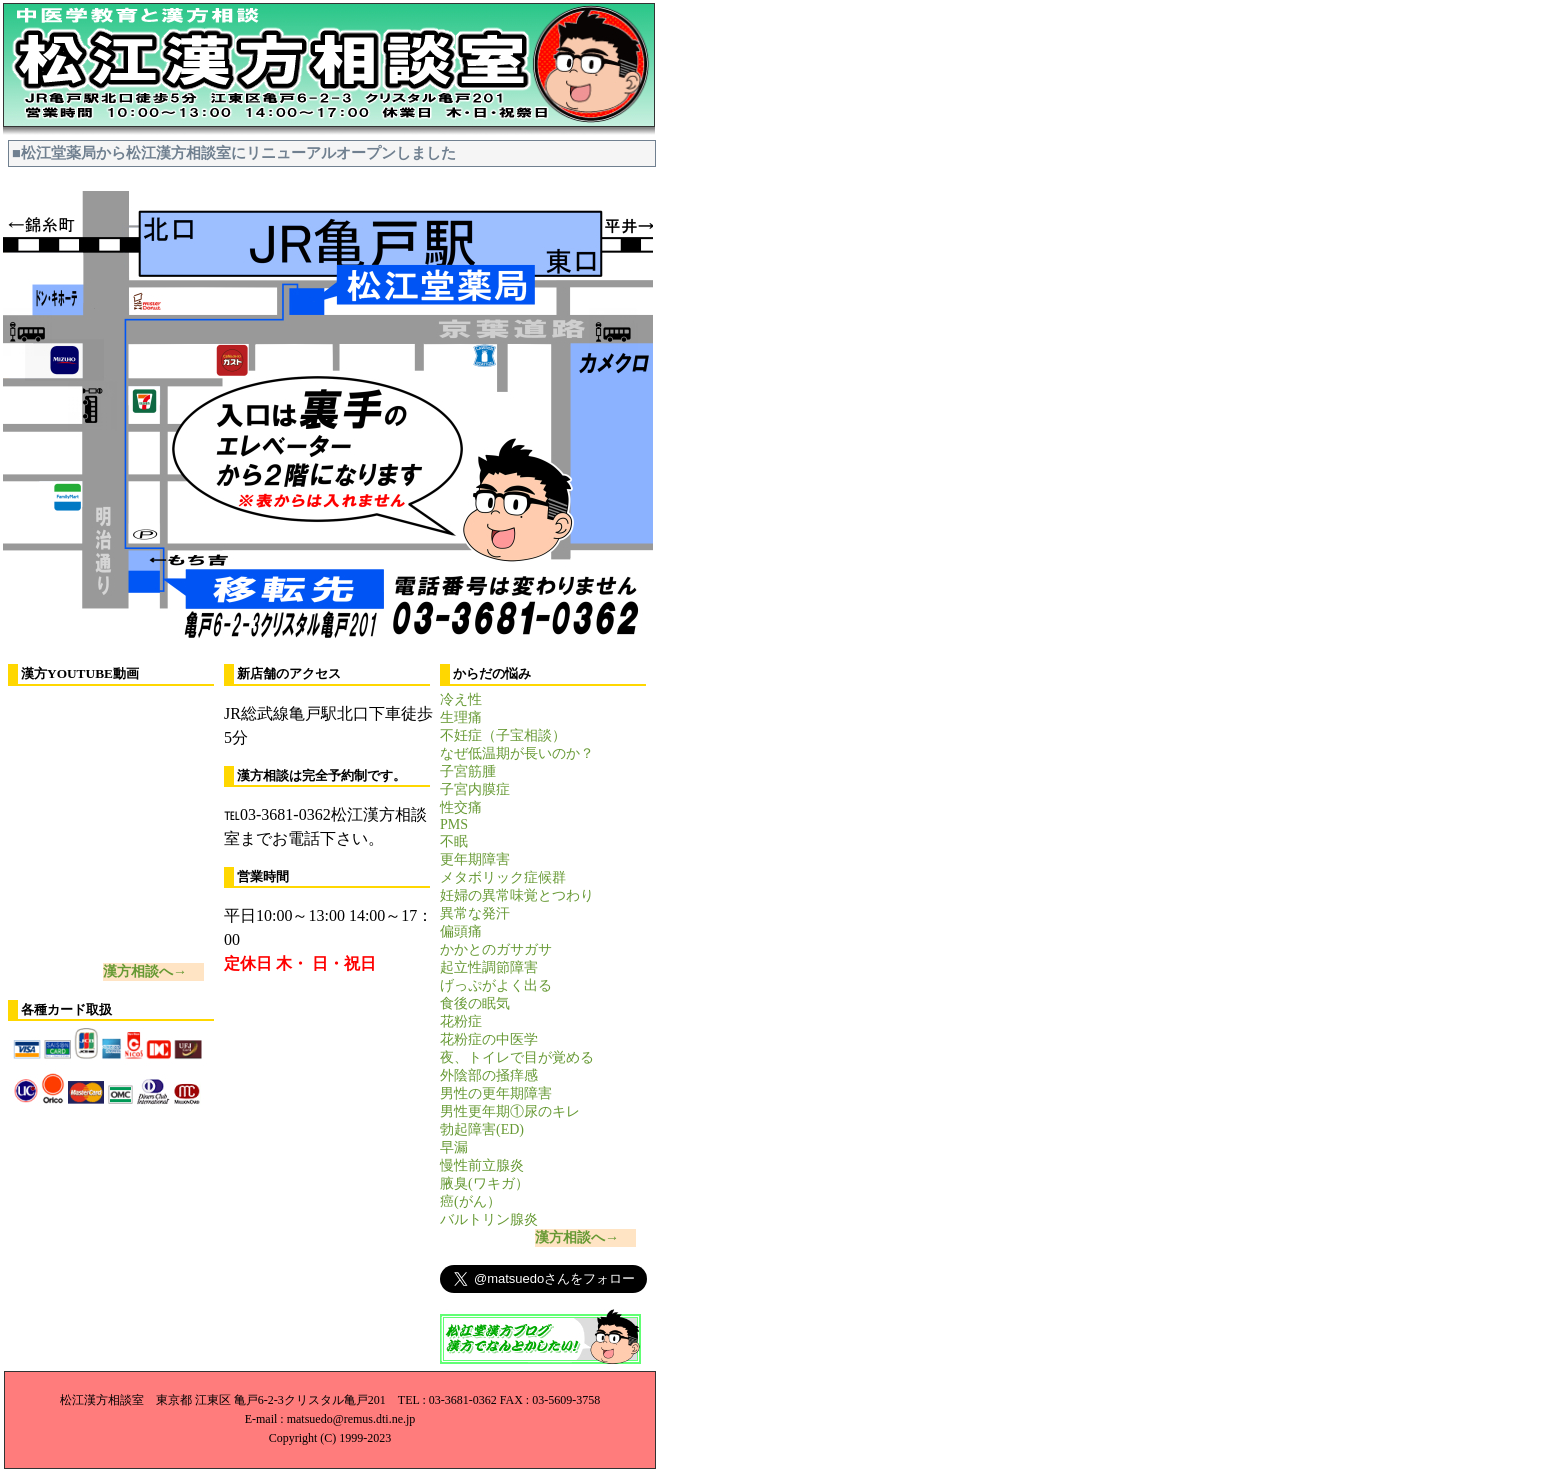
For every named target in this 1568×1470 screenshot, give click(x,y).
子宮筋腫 (468, 771)
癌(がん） (470, 1201)
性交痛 (461, 807)
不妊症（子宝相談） (503, 735)
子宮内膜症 (475, 789)
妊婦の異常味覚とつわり (517, 895)
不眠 (454, 841)
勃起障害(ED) (482, 1129)
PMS (454, 824)
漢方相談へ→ (145, 971)
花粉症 (461, 1021)
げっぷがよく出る (496, 985)
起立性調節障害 (489, 967)
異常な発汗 (475, 913)
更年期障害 (475, 859)
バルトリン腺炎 (489, 1219)
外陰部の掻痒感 (489, 1075)
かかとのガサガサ (496, 949)
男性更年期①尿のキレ (510, 1111)
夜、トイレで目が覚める (517, 1057)
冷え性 (461, 699)
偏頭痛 (461, 931)
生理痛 (461, 717)
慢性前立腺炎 (482, 1165)
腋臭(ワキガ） (484, 1183)
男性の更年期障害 (496, 1093)
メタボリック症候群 (503, 877)
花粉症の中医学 (489, 1039)
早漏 (454, 1147)
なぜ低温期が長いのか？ (517, 753)
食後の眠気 (475, 1003)
